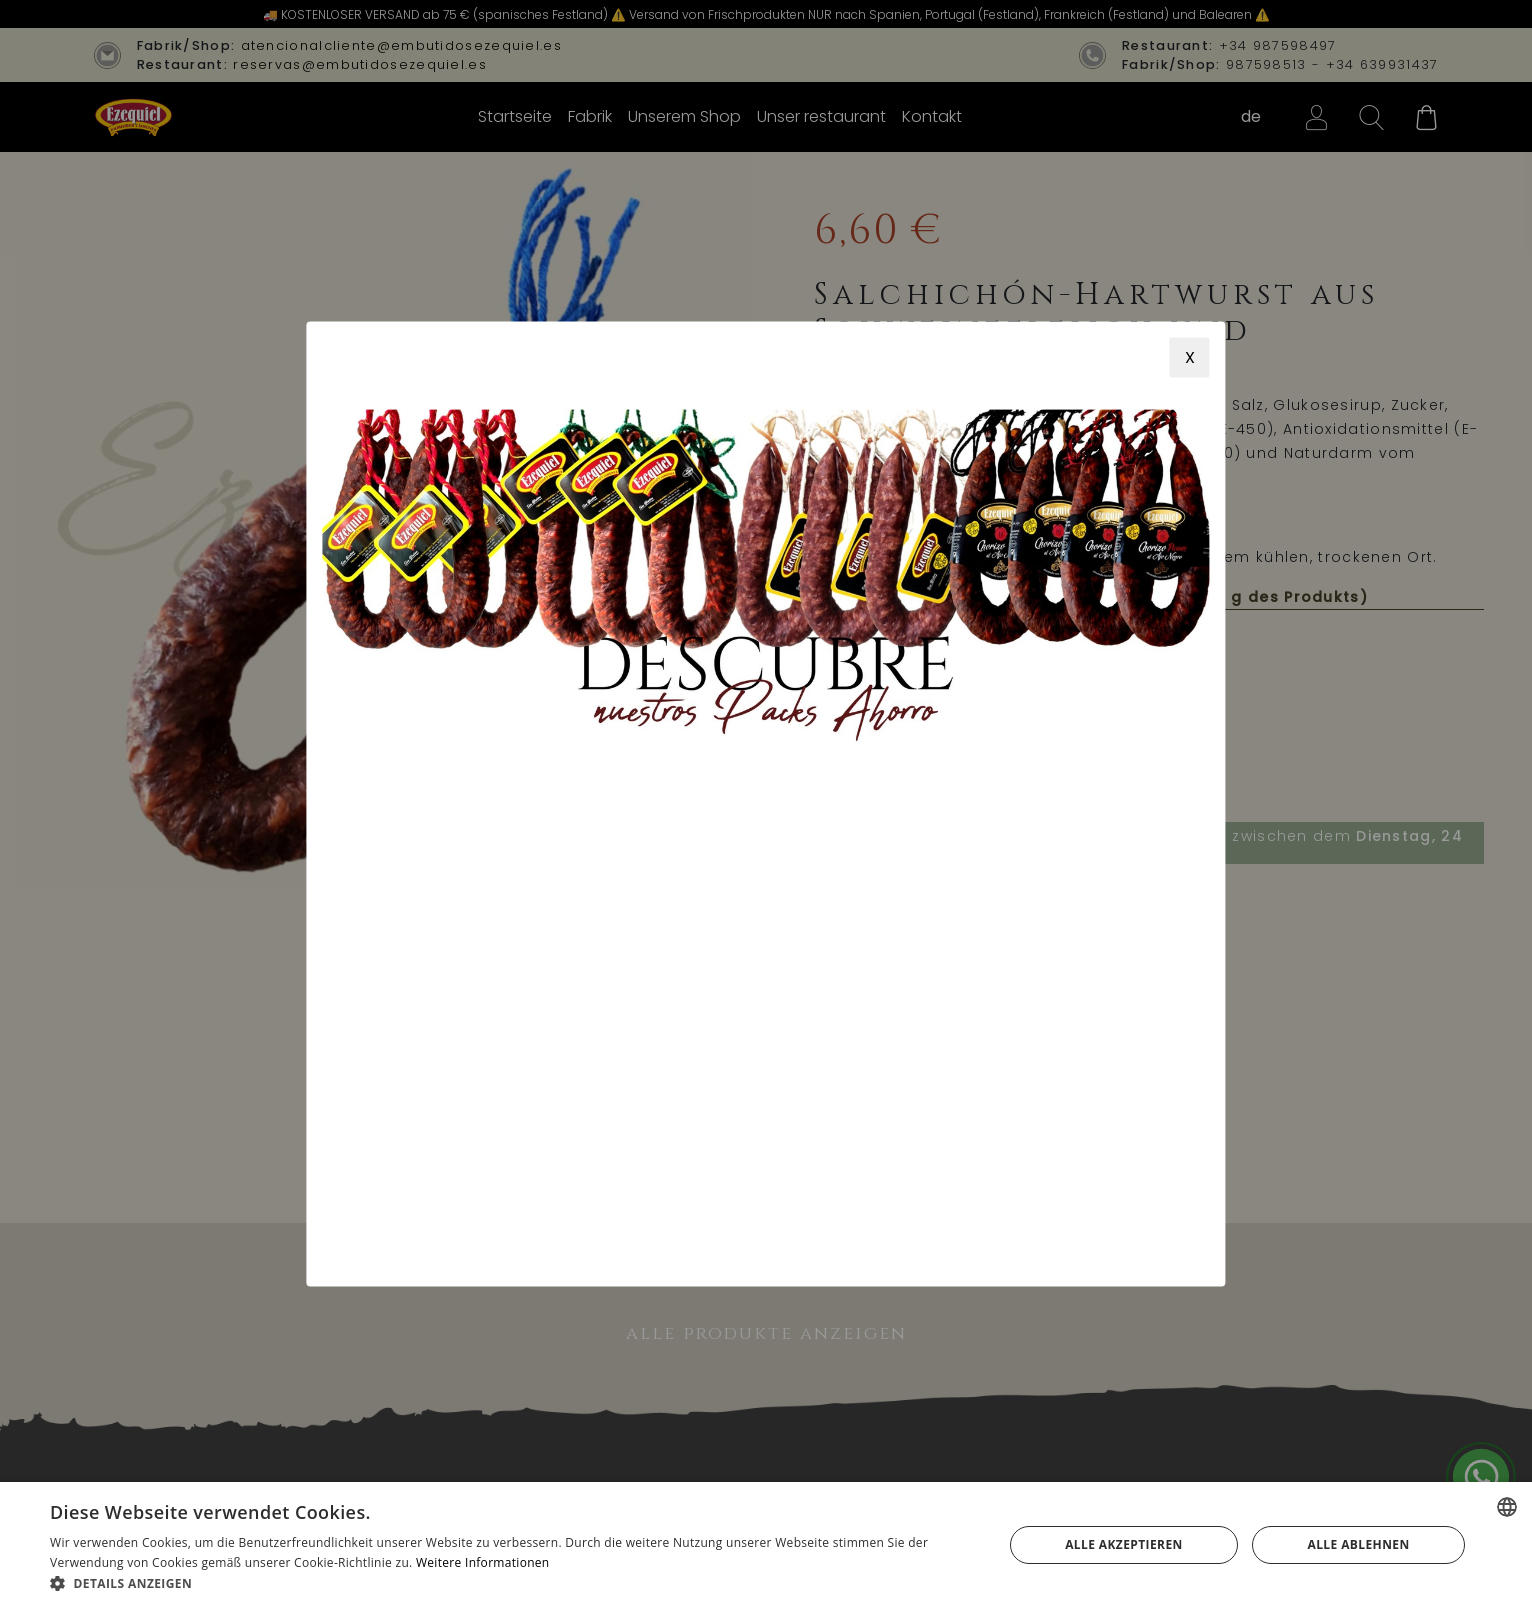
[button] (512, 1583)
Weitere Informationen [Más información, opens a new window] (483, 1562)
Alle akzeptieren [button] (1124, 1544)
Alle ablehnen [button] (1358, 1544)
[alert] (766, 1545)
